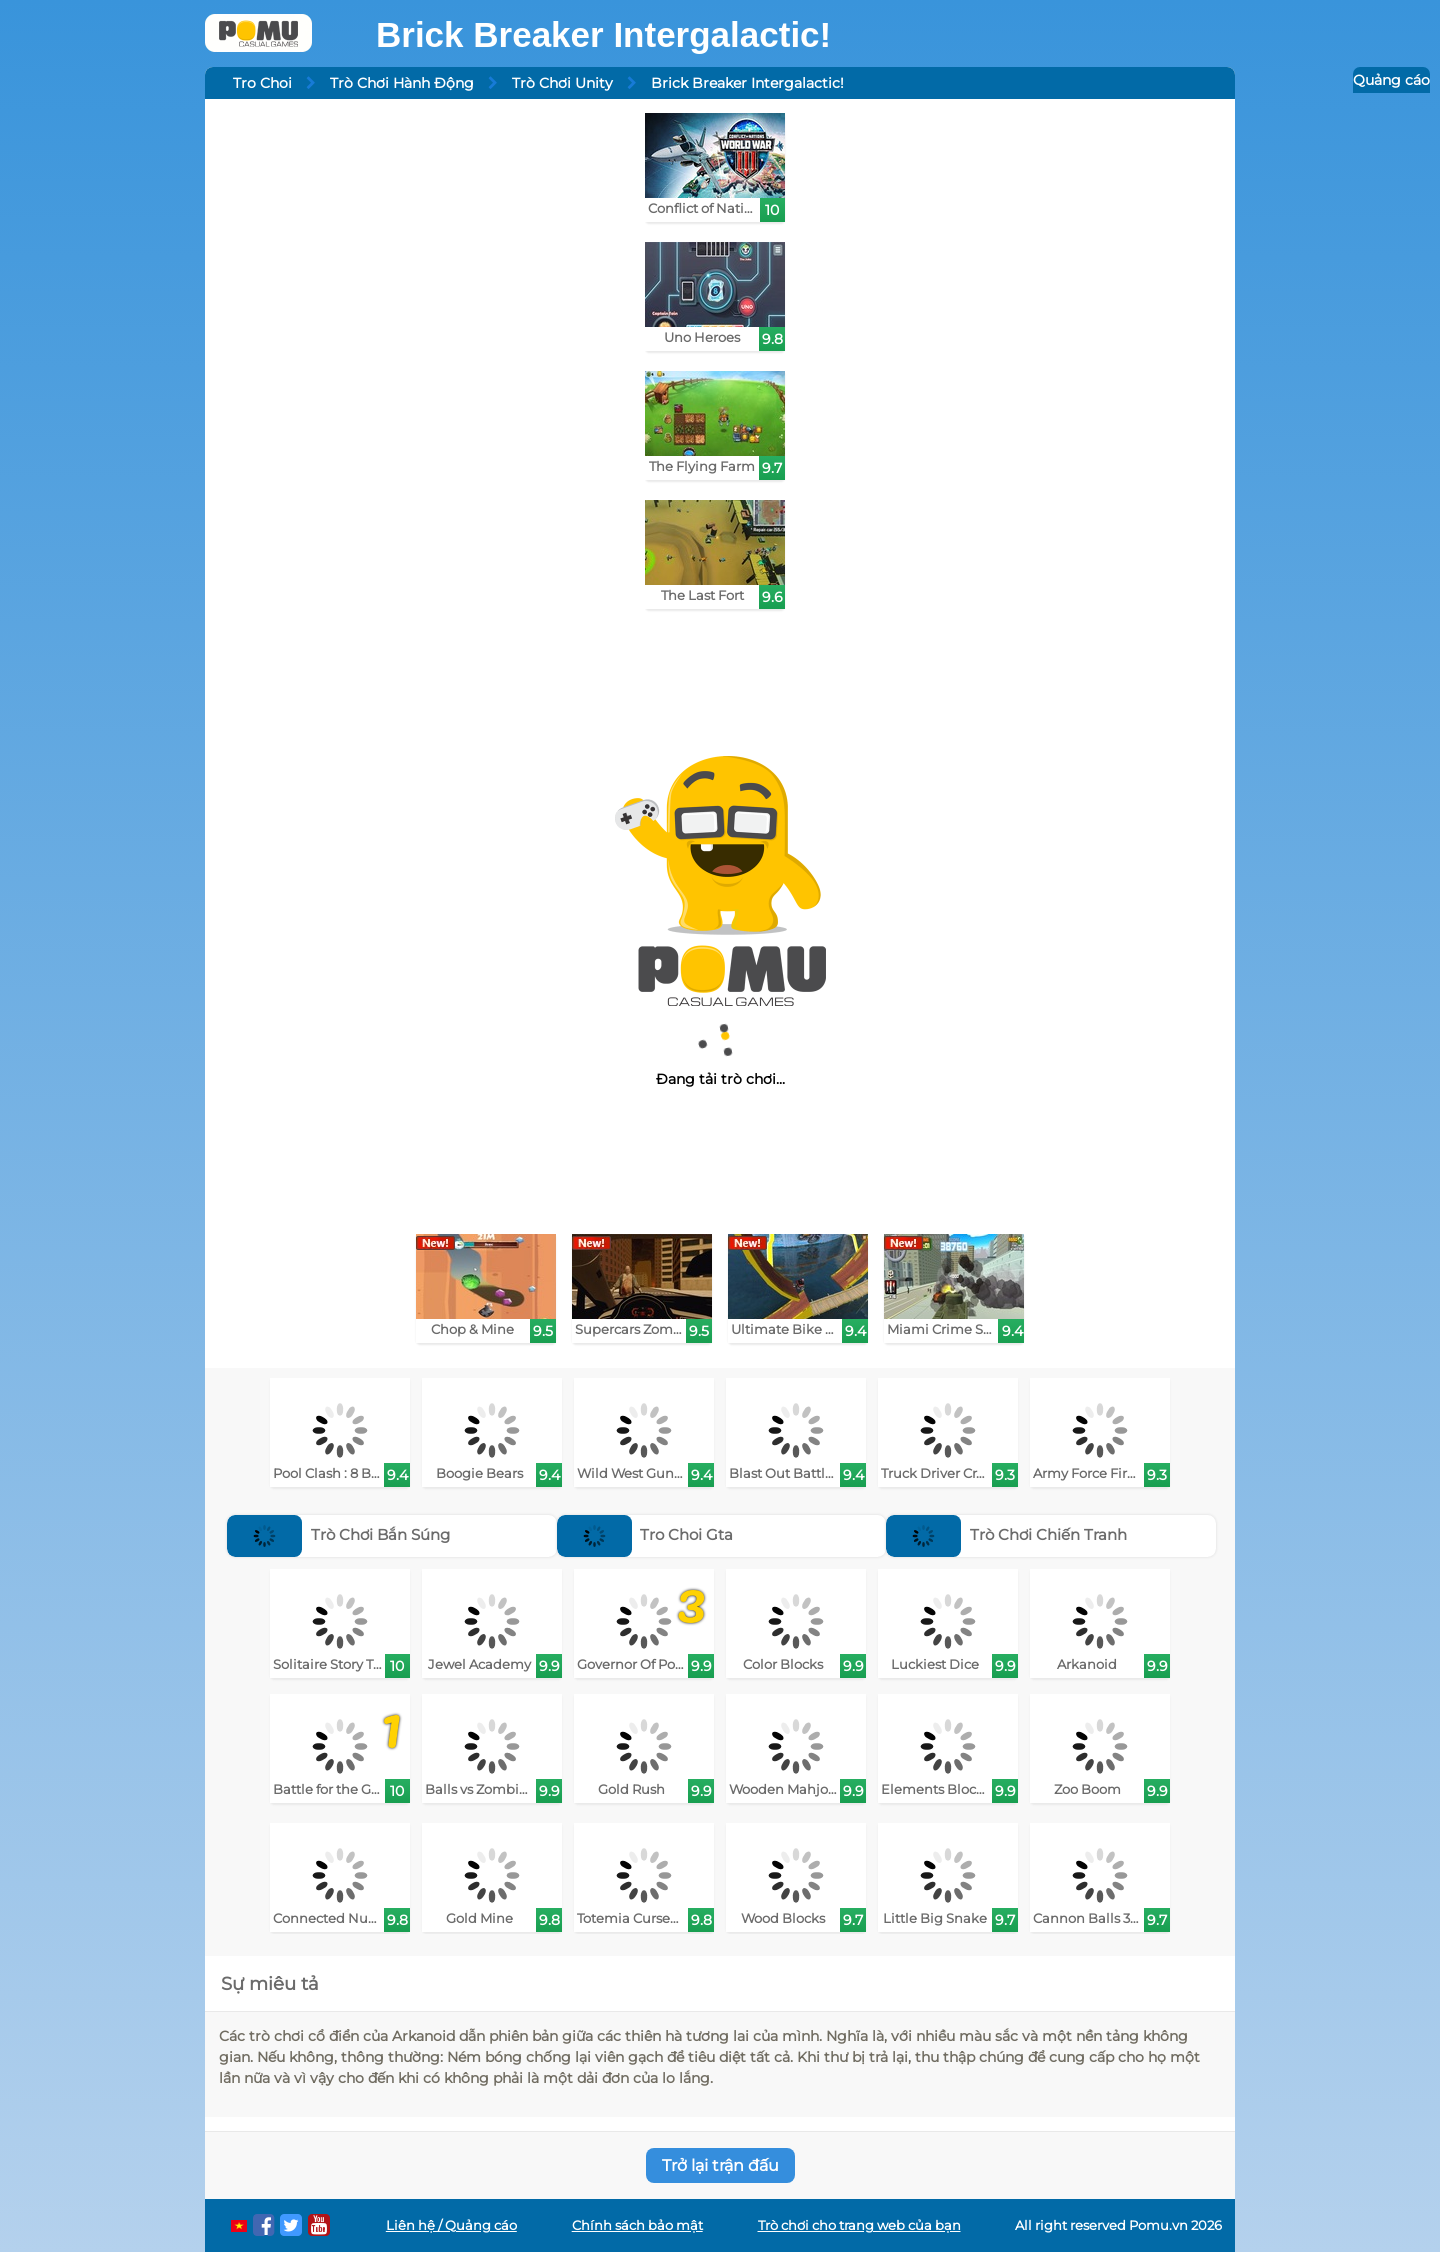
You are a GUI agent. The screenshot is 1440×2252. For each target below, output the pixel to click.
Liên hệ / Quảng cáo (451, 2225)
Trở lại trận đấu (720, 2165)
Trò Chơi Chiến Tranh (1006, 1534)
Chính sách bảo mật (637, 2225)
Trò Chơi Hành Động (402, 83)
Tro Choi (262, 83)
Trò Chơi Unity (562, 83)
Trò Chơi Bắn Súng (338, 1534)
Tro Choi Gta (645, 1534)
